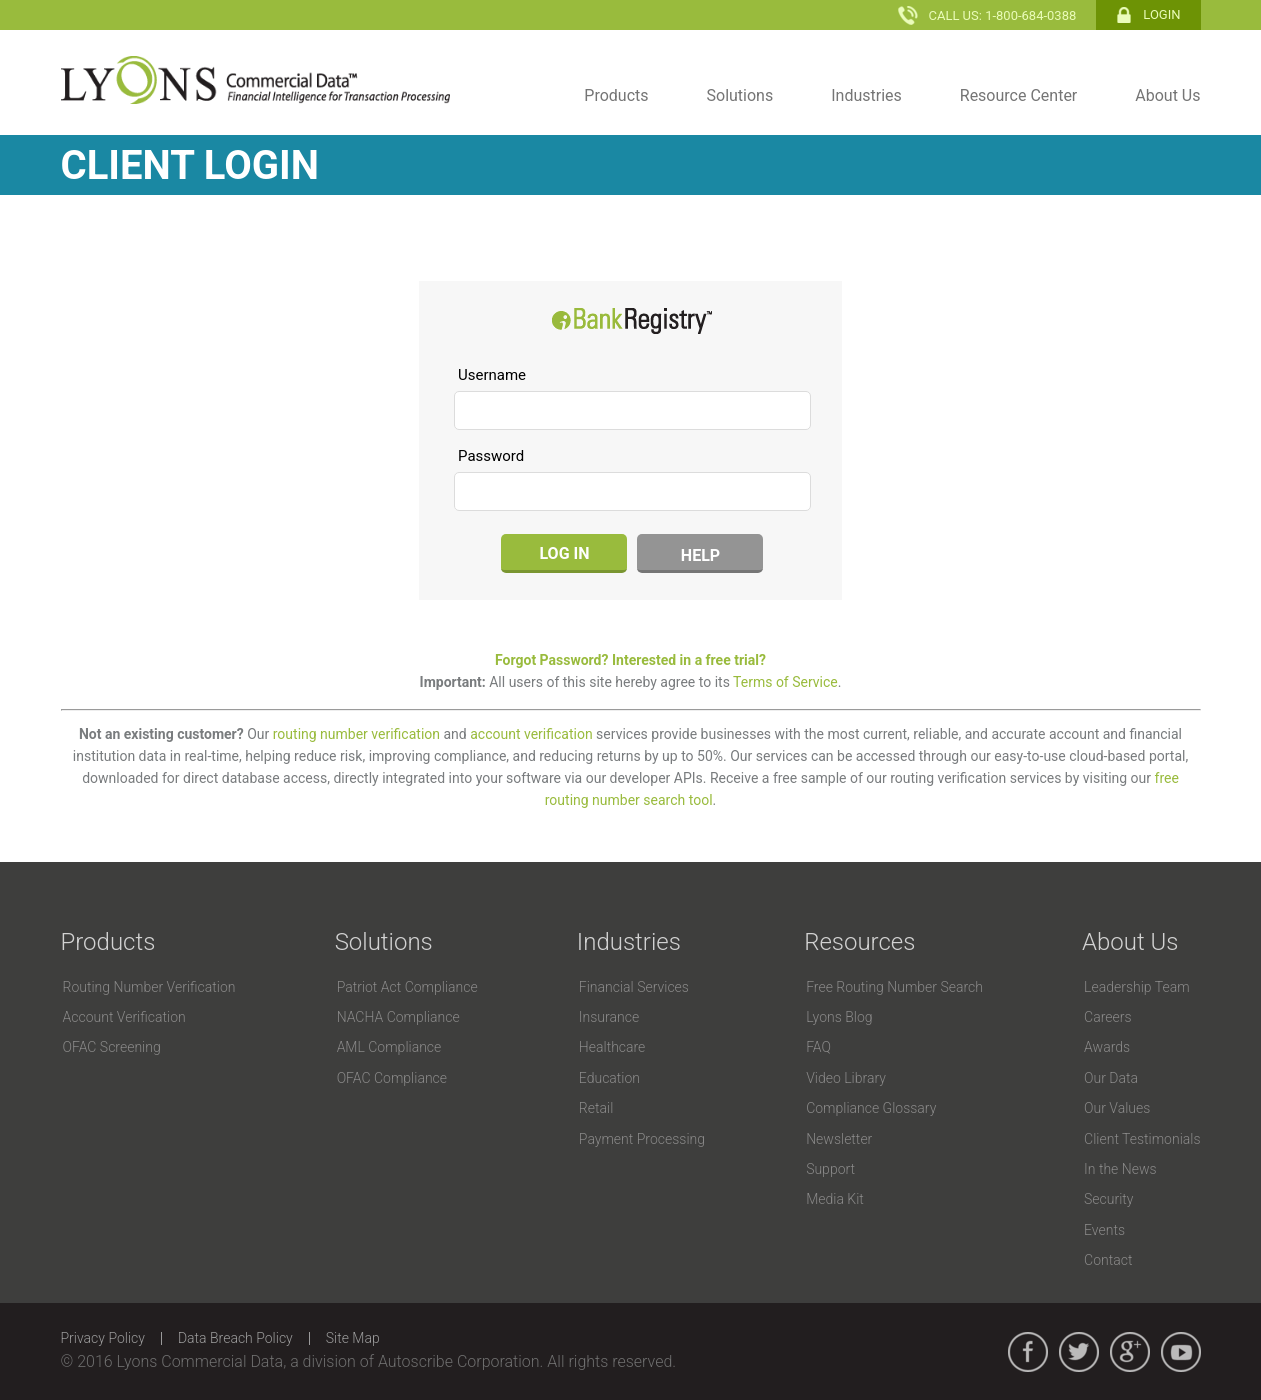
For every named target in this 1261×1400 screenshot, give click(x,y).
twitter (1079, 1352)
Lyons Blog (839, 1017)
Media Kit (835, 1199)
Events (1104, 1230)
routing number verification (356, 734)
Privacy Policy (103, 1338)
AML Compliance (389, 1047)
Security (1108, 1199)
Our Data (1111, 1078)
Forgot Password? (551, 660)
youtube (1181, 1352)
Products (616, 95)
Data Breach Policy (235, 1338)
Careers (1107, 1017)
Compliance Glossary (871, 1108)
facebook (1028, 1352)
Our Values (1117, 1108)
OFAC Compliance (392, 1078)
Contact (1108, 1260)
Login (1161, 14)
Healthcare (612, 1047)
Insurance (609, 1017)
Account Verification (124, 1017)
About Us (1167, 95)
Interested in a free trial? (689, 660)
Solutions (740, 95)
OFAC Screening (112, 1047)
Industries (866, 95)
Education (609, 1078)
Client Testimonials (1142, 1139)
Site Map (353, 1338)
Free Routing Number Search (894, 987)
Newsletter (839, 1139)
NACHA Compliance (398, 1017)
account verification (531, 734)
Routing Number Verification (149, 987)
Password (491, 456)
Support (830, 1169)
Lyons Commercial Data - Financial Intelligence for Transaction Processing (255, 80)
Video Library (846, 1078)
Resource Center (1019, 95)
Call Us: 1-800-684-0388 (1002, 15)
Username (492, 375)
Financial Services (634, 987)
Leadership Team (1137, 987)
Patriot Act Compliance (407, 987)
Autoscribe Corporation (459, 1361)
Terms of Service (785, 682)
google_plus (1130, 1352)
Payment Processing (642, 1139)
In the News (1120, 1169)
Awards (1107, 1047)
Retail (596, 1108)
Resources (859, 942)
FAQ (818, 1047)
